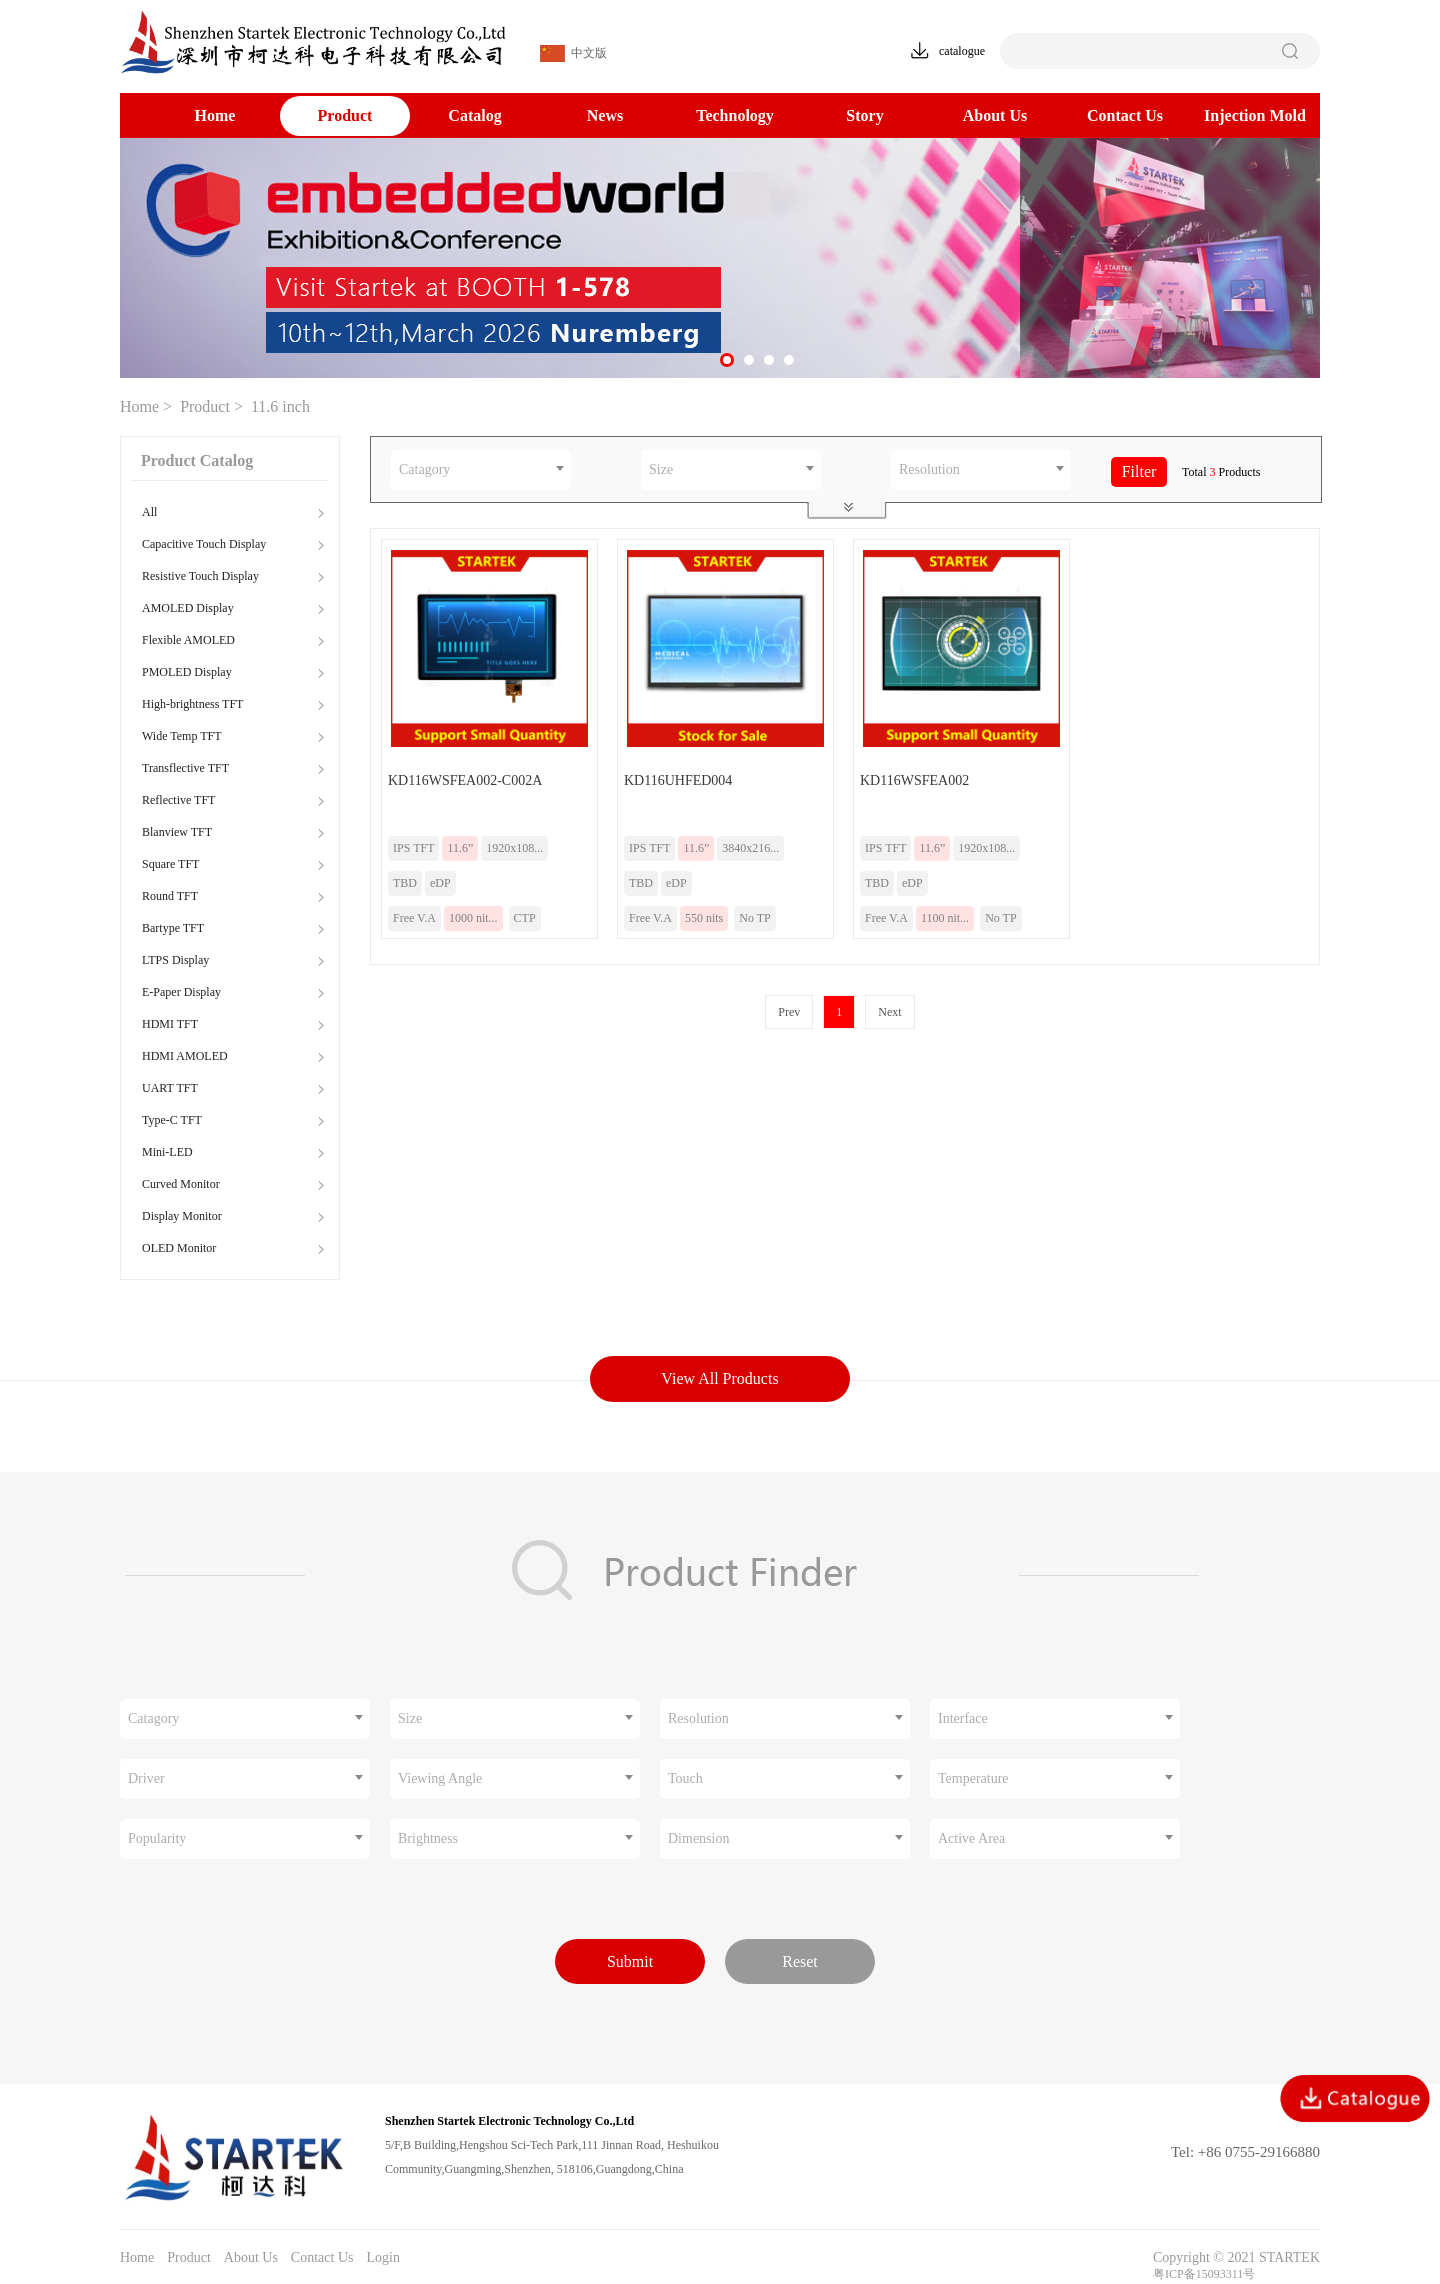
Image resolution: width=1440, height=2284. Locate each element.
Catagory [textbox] (424, 469)
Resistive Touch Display (200, 576)
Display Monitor (182, 1216)
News (605, 115)
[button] (727, 360)
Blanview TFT (177, 832)
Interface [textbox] (963, 1718)
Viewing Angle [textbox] (440, 1778)
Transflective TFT (185, 768)
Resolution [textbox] (929, 469)
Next (889, 1012)
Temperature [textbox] (973, 1778)
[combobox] (481, 470)
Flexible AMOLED (188, 640)
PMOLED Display (187, 672)
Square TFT (170, 864)
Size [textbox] (661, 469)
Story (864, 115)
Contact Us (1125, 115)
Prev (789, 1012)
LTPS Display (175, 960)
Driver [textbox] (146, 1778)
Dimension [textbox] (698, 1838)
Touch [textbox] (685, 1778)
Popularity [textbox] (157, 1838)
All (149, 512)
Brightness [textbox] (428, 1838)
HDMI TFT (170, 1024)
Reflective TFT (178, 800)
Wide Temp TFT (182, 736)
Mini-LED (167, 1152)
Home (215, 115)
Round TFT (170, 896)
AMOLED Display (188, 608)
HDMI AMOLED (185, 1056)
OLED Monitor (179, 1248)
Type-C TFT (172, 1120)
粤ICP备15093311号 (1204, 2274)
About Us (995, 115)
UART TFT (170, 1088)
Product (345, 115)
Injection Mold (1255, 115)
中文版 (573, 53)
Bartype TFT (173, 928)
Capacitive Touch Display (204, 544)
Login (382, 2257)
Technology (735, 115)
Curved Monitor (181, 1184)
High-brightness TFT (192, 704)
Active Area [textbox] (971, 1838)
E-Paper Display (181, 992)
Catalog (474, 115)
